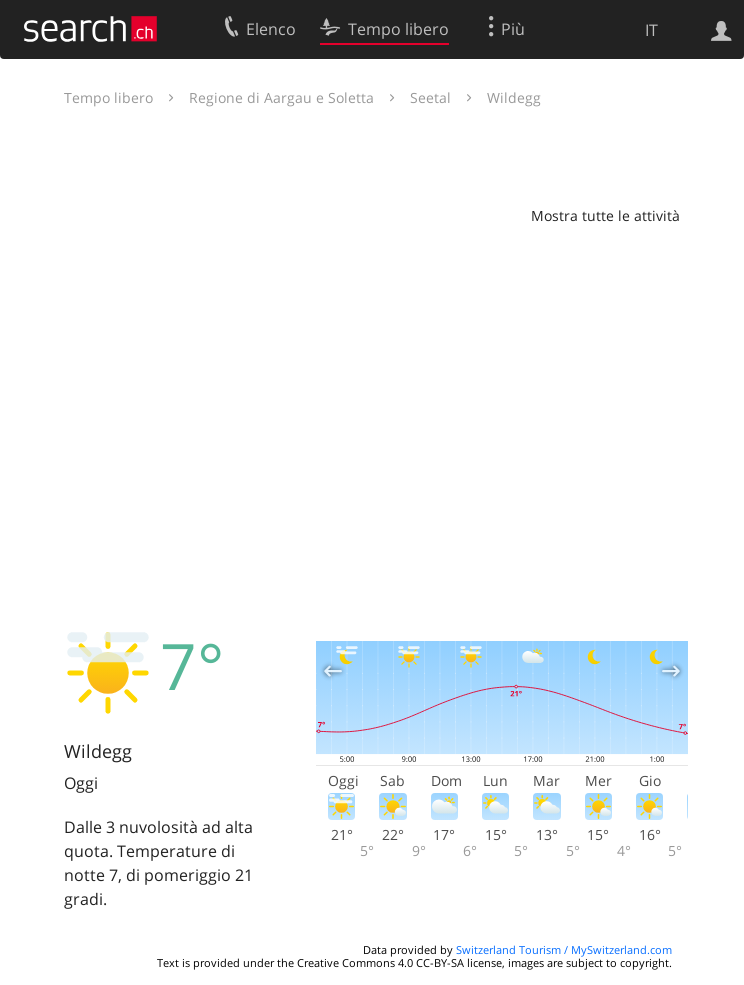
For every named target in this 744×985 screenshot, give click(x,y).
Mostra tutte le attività (605, 215)
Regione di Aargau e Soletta (281, 97)
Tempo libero (108, 97)
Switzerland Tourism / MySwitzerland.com (564, 949)
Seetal (430, 97)
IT (651, 30)
